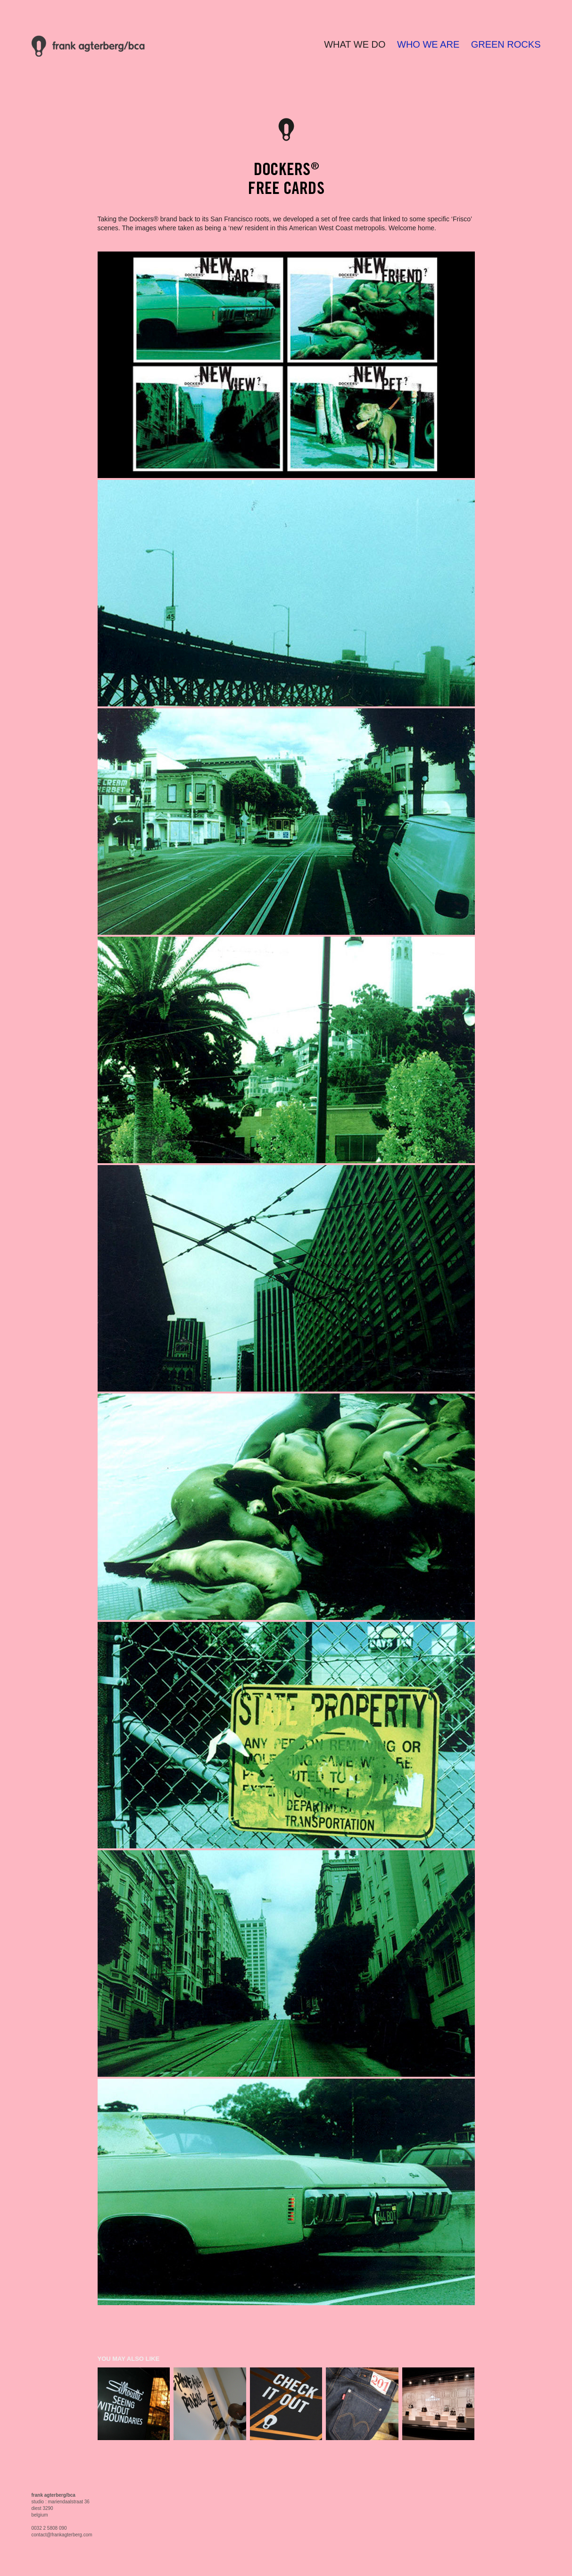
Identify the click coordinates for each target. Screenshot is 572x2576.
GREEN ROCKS (506, 44)
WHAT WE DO (354, 44)
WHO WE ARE (428, 44)
